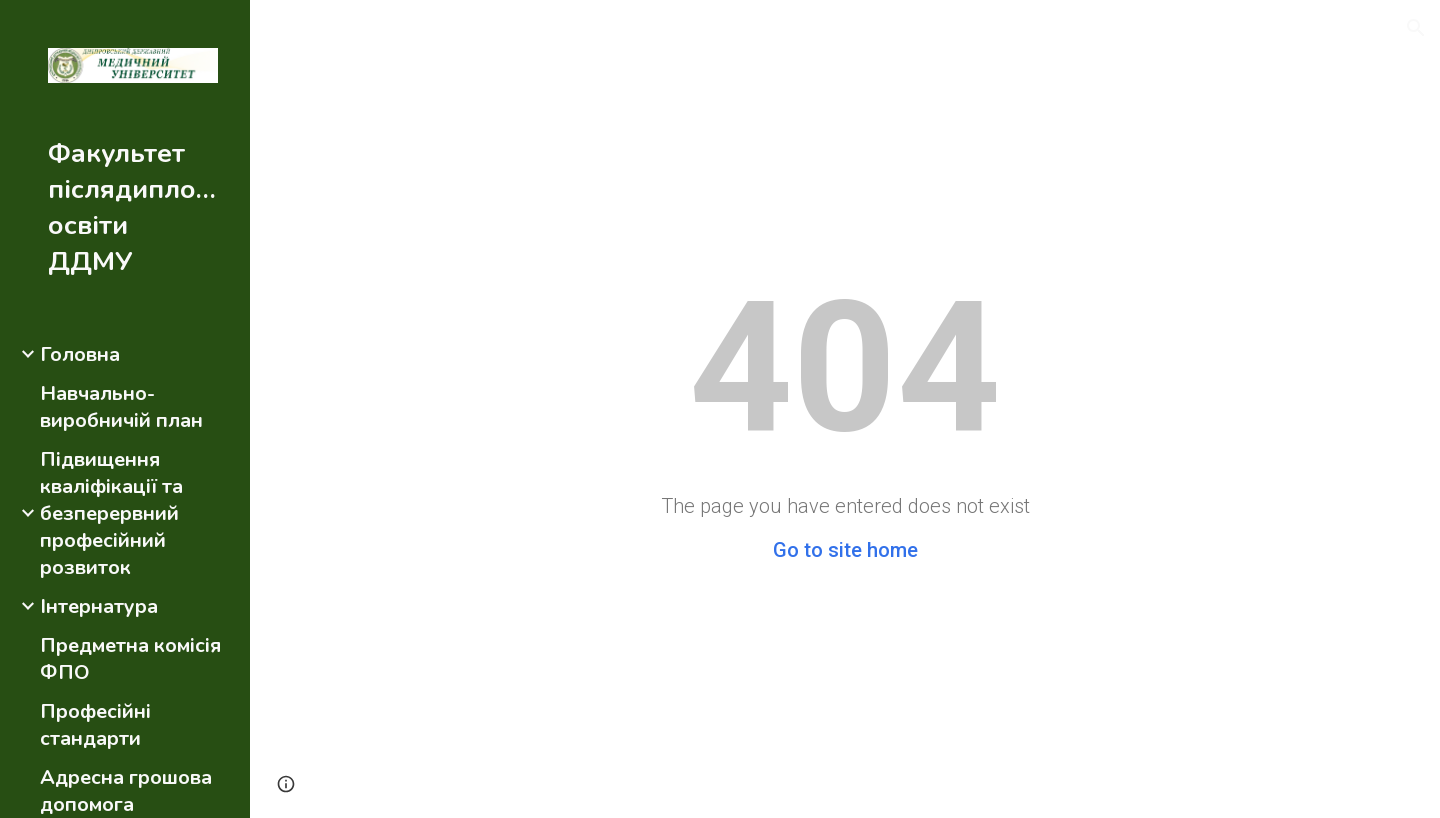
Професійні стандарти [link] (95, 725)
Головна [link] (80, 354)
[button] (1416, 28)
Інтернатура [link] (99, 606)
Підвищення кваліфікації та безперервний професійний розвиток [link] (111, 513)
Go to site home (845, 550)
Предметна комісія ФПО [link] (130, 659)
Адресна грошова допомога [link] (126, 791)
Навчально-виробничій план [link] (121, 407)
